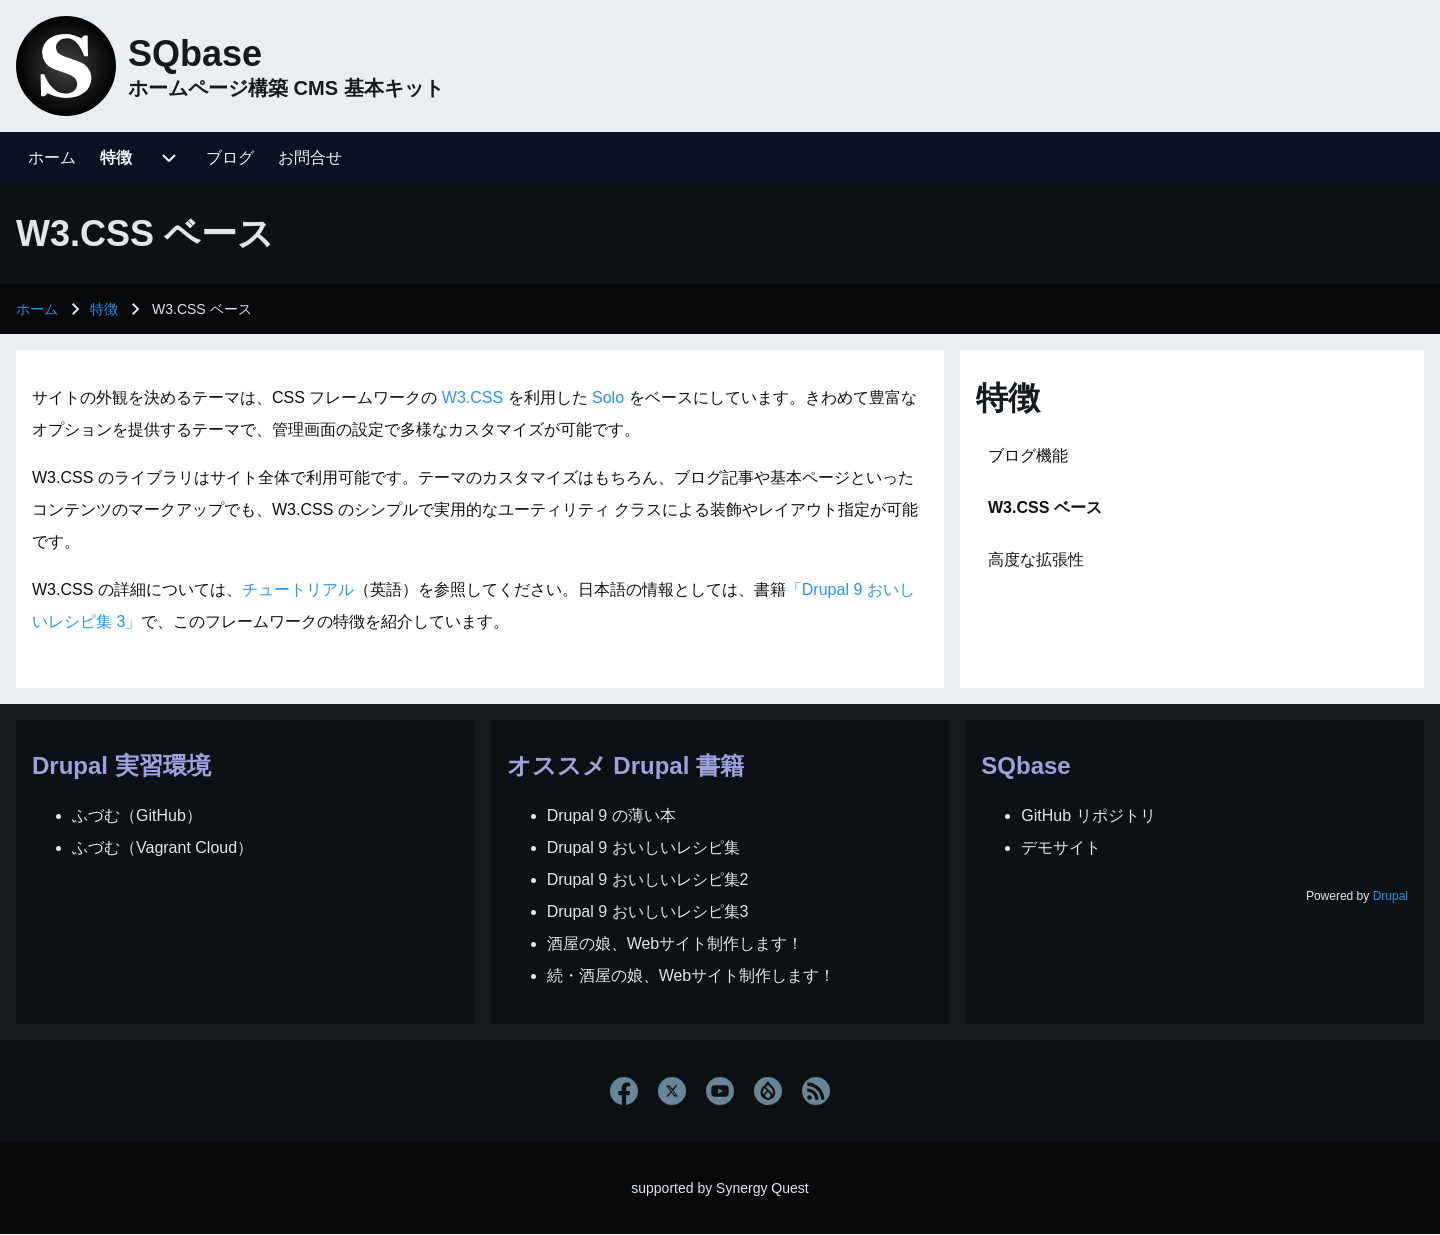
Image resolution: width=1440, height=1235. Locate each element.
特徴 (104, 309)
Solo (608, 397)
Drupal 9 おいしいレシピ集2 (648, 879)
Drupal (1390, 896)
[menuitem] (52, 158)
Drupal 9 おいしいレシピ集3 (648, 911)
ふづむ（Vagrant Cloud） (162, 847)
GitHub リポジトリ (1088, 815)
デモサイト (1061, 847)
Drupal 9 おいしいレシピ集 (643, 847)
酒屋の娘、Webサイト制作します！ (675, 943)
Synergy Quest (762, 1188)
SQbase (195, 53)
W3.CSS (472, 397)
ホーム (37, 309)
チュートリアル (298, 589)
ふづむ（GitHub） (137, 815)
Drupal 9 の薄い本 (611, 815)
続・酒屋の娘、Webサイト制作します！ (691, 975)
